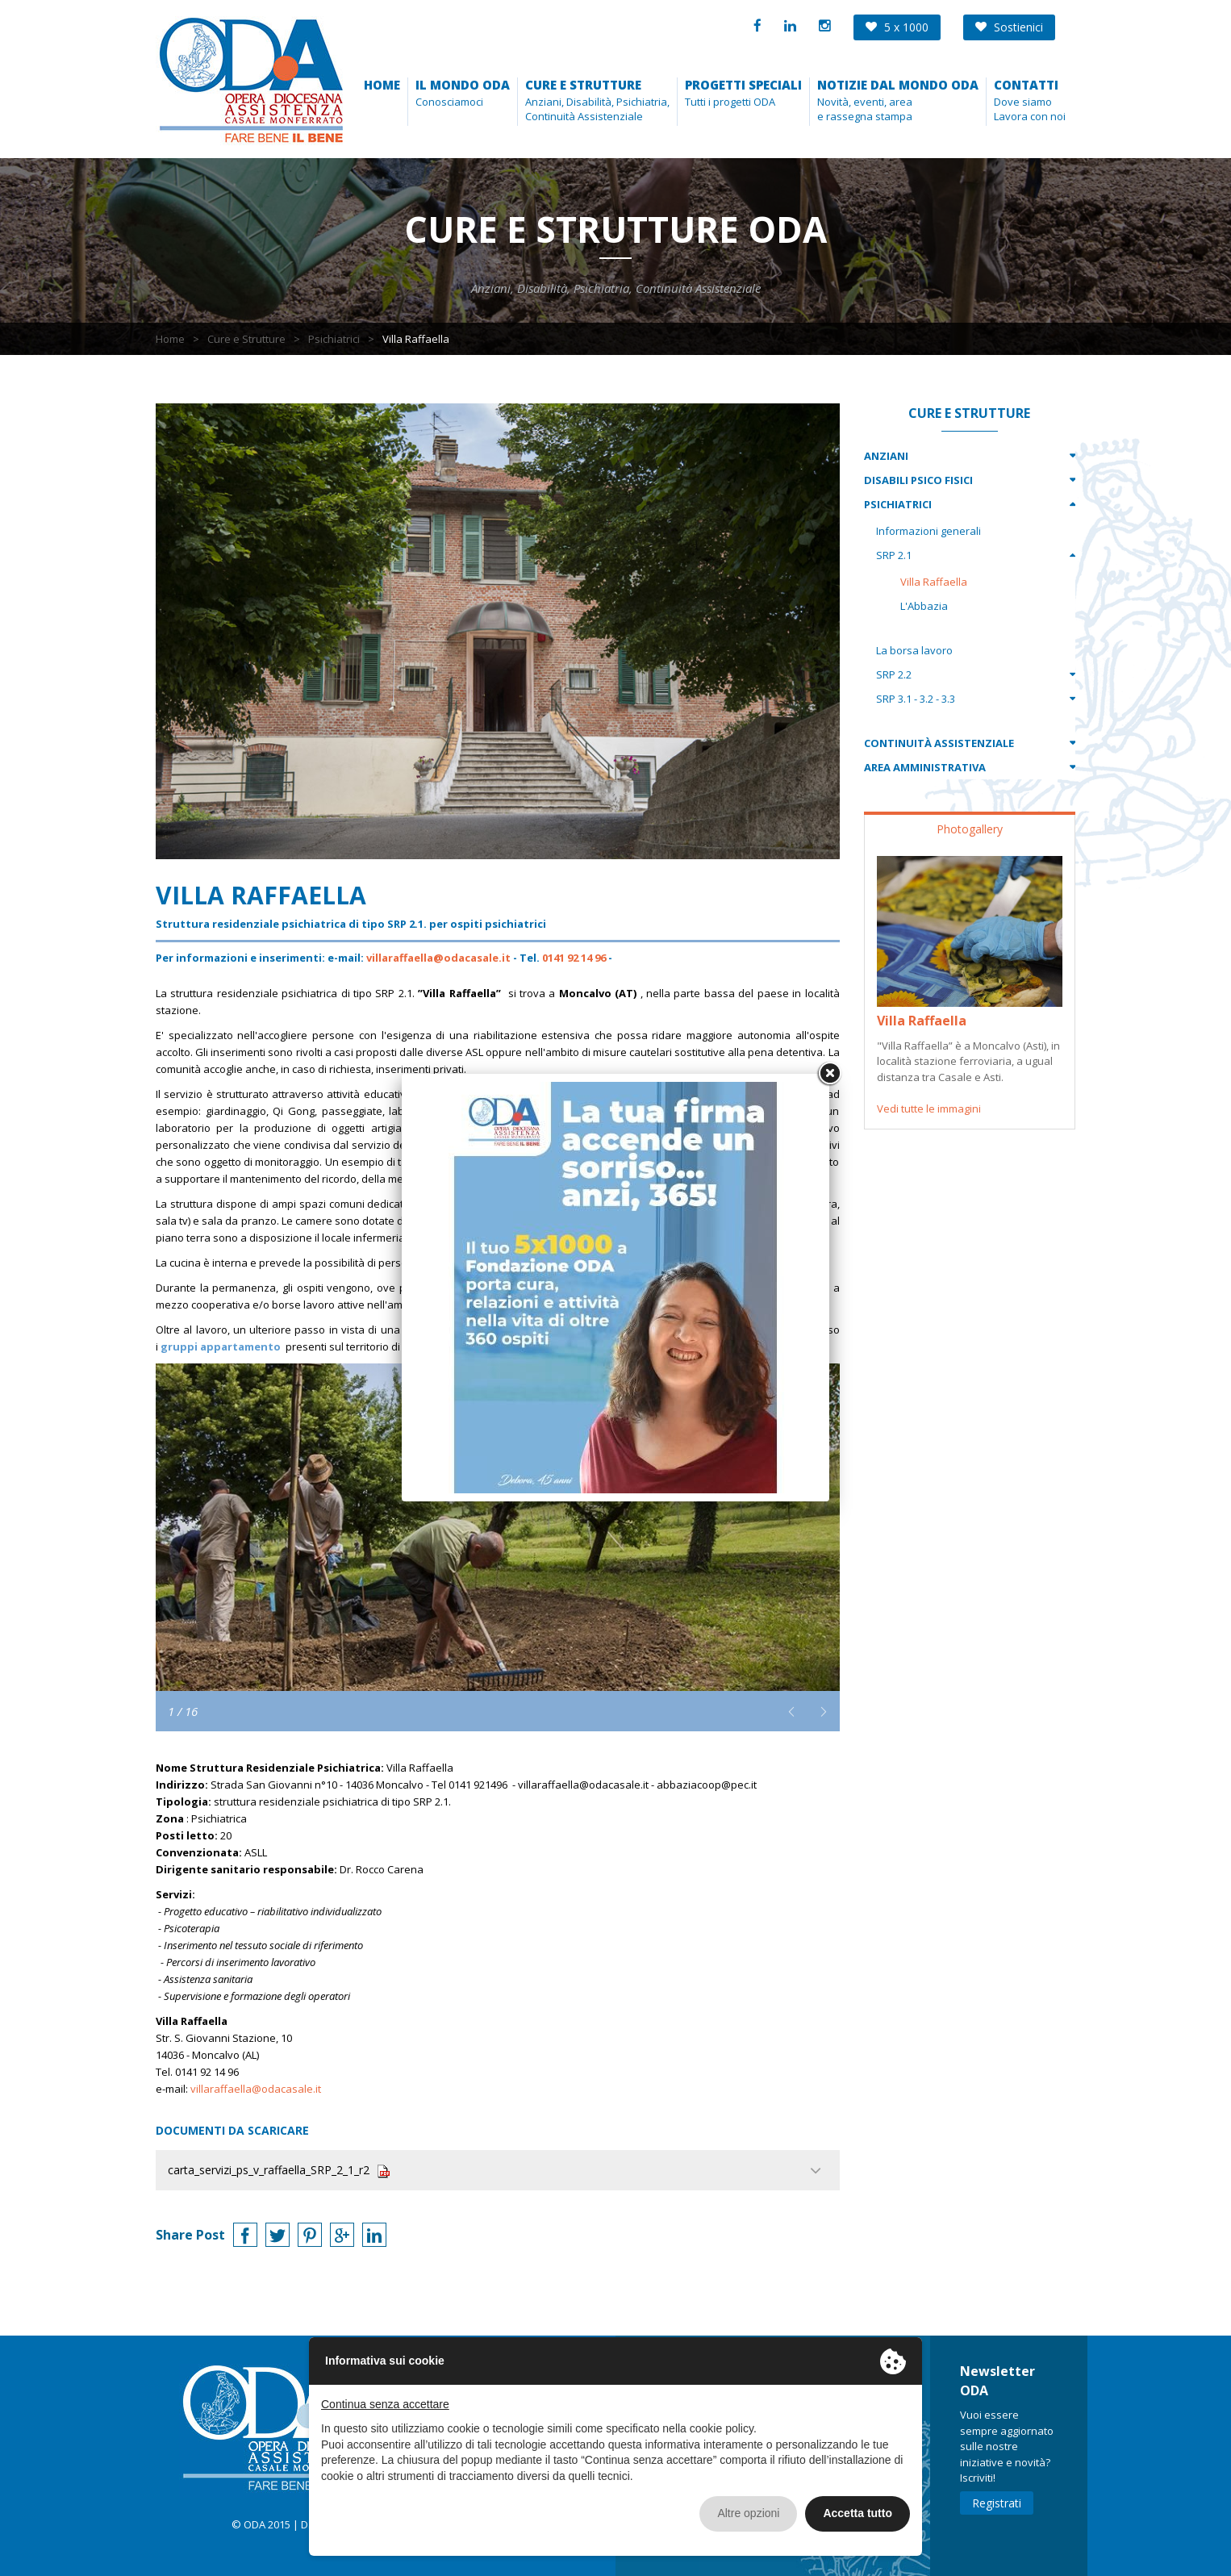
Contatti (1026, 84)
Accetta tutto (857, 2513)
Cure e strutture (583, 84)
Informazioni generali (928, 531)
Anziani (886, 456)
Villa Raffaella (933, 581)
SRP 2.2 (894, 674)
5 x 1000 (897, 27)
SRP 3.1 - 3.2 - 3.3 (915, 698)
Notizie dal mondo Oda (898, 84)
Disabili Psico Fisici (918, 480)
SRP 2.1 (894, 555)
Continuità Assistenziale (939, 743)
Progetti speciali (743, 84)
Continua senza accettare (385, 2404)
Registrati (996, 2503)
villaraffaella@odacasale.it (438, 957)
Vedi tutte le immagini (929, 1108)
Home (382, 84)
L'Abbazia (924, 606)
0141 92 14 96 (574, 957)
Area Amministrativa (925, 767)
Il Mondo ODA (462, 84)
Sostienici (1009, 27)
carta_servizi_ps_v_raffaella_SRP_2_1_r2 (279, 2170)
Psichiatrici (334, 339)
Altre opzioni (748, 2513)
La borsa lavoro (914, 650)
